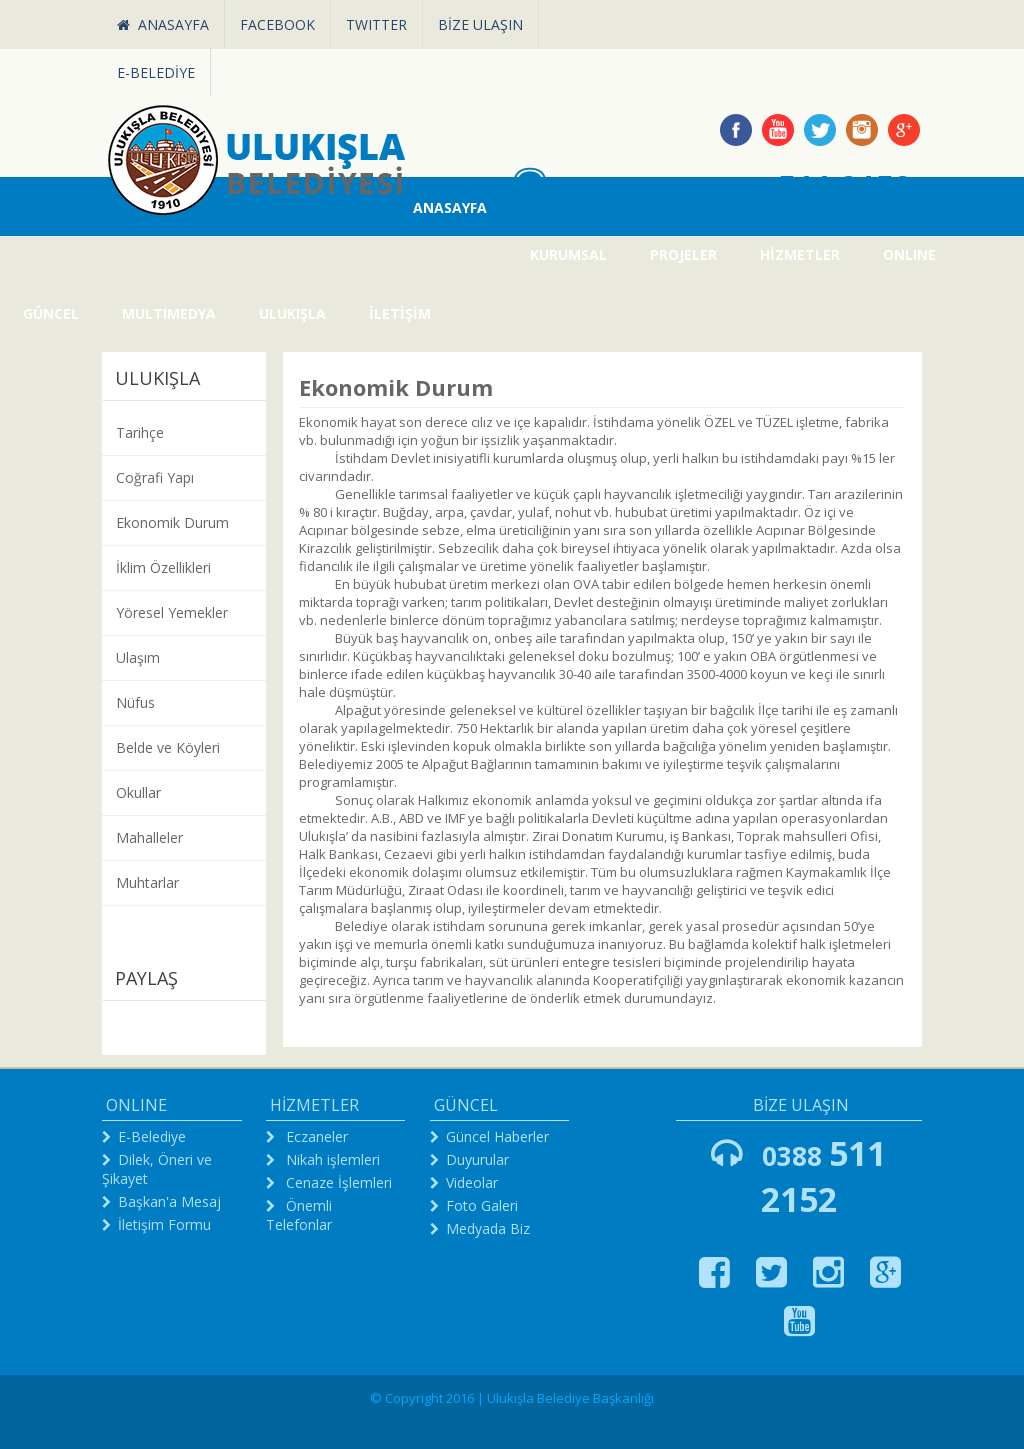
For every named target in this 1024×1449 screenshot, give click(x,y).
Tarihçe (140, 432)
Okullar (138, 792)
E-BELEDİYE (156, 72)
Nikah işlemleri (331, 1159)
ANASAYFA (163, 24)
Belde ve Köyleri (168, 747)
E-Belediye (152, 1136)
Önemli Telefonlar (299, 1215)
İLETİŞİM (400, 313)
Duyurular (477, 1159)
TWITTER (376, 24)
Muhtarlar (147, 882)
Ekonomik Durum (172, 522)
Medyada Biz (488, 1228)
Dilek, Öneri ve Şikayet (157, 1169)
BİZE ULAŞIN (480, 24)
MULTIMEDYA (169, 313)
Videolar (472, 1182)
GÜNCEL (51, 313)
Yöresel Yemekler (172, 612)
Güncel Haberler (497, 1136)
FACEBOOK (277, 24)
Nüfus (135, 702)
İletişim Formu (164, 1224)
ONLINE (909, 254)
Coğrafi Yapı (155, 477)
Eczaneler (315, 1136)
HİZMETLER (800, 254)
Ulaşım (138, 657)
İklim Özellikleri (163, 567)
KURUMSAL (568, 254)
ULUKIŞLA (292, 313)
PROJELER (683, 254)
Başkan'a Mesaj (169, 1201)
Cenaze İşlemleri (337, 1182)
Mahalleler (149, 837)
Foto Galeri (482, 1205)
